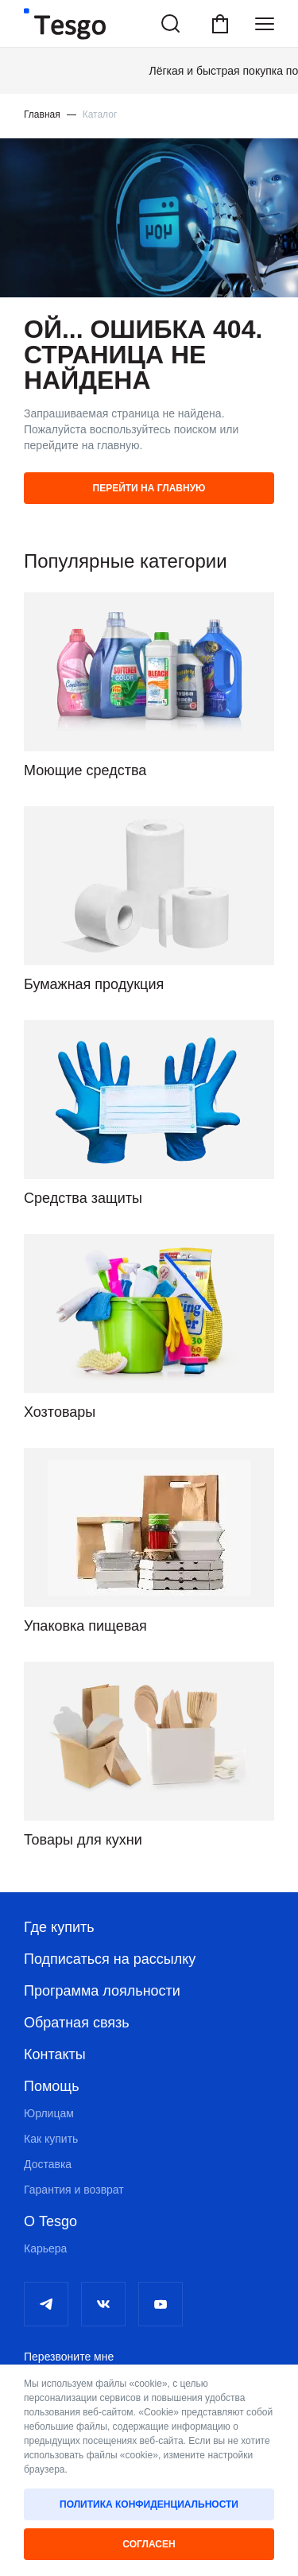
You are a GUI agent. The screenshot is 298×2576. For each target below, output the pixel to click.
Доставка (48, 2164)
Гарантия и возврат (74, 2189)
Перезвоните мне (69, 2356)
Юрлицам (49, 2113)
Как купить (51, 2138)
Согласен (148, 2544)
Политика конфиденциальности (149, 2504)
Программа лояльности (102, 1991)
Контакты (55, 2054)
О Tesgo (50, 2221)
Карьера (45, 2248)
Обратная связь (77, 2023)
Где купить (59, 1927)
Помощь (51, 2086)
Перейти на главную (149, 488)
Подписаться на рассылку (109, 1959)
